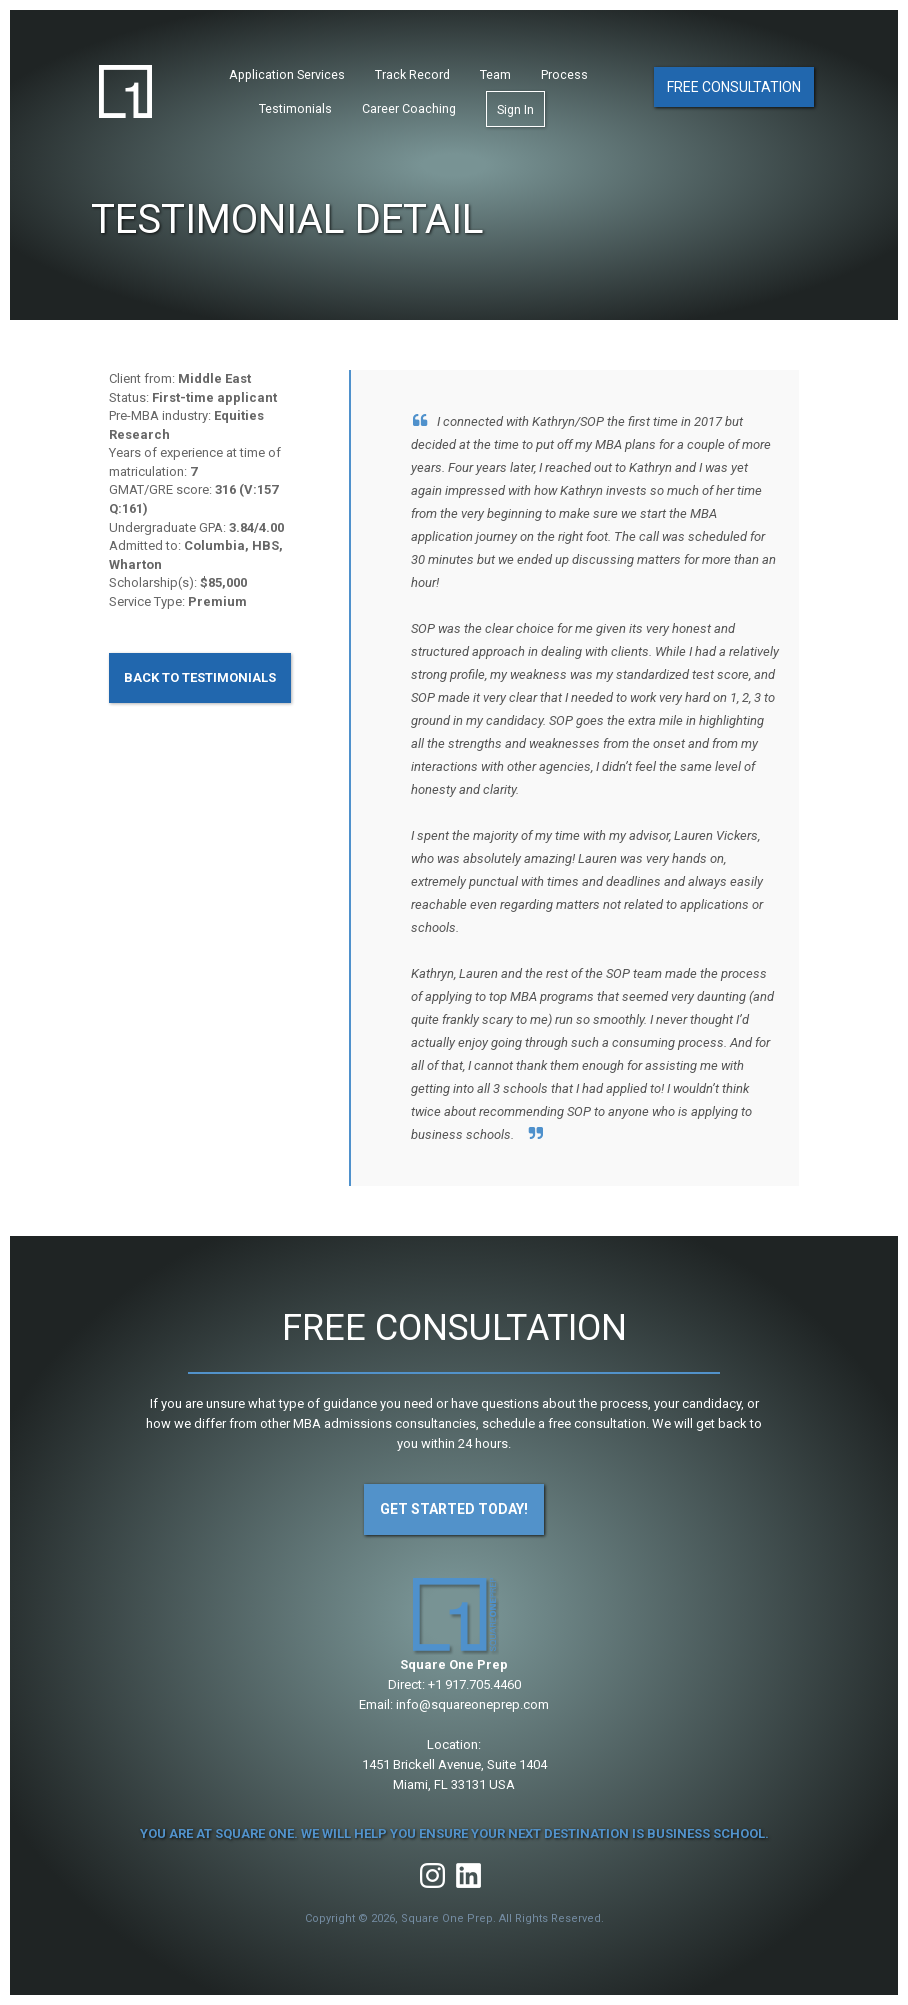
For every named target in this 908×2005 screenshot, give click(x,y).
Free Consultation (734, 88)
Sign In (515, 111)
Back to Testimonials (200, 677)
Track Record (412, 76)
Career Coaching (409, 110)
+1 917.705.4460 (474, 1684)
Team (495, 76)
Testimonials (295, 110)
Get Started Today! (454, 1509)
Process (564, 76)
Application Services (287, 76)
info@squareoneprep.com (472, 1704)
